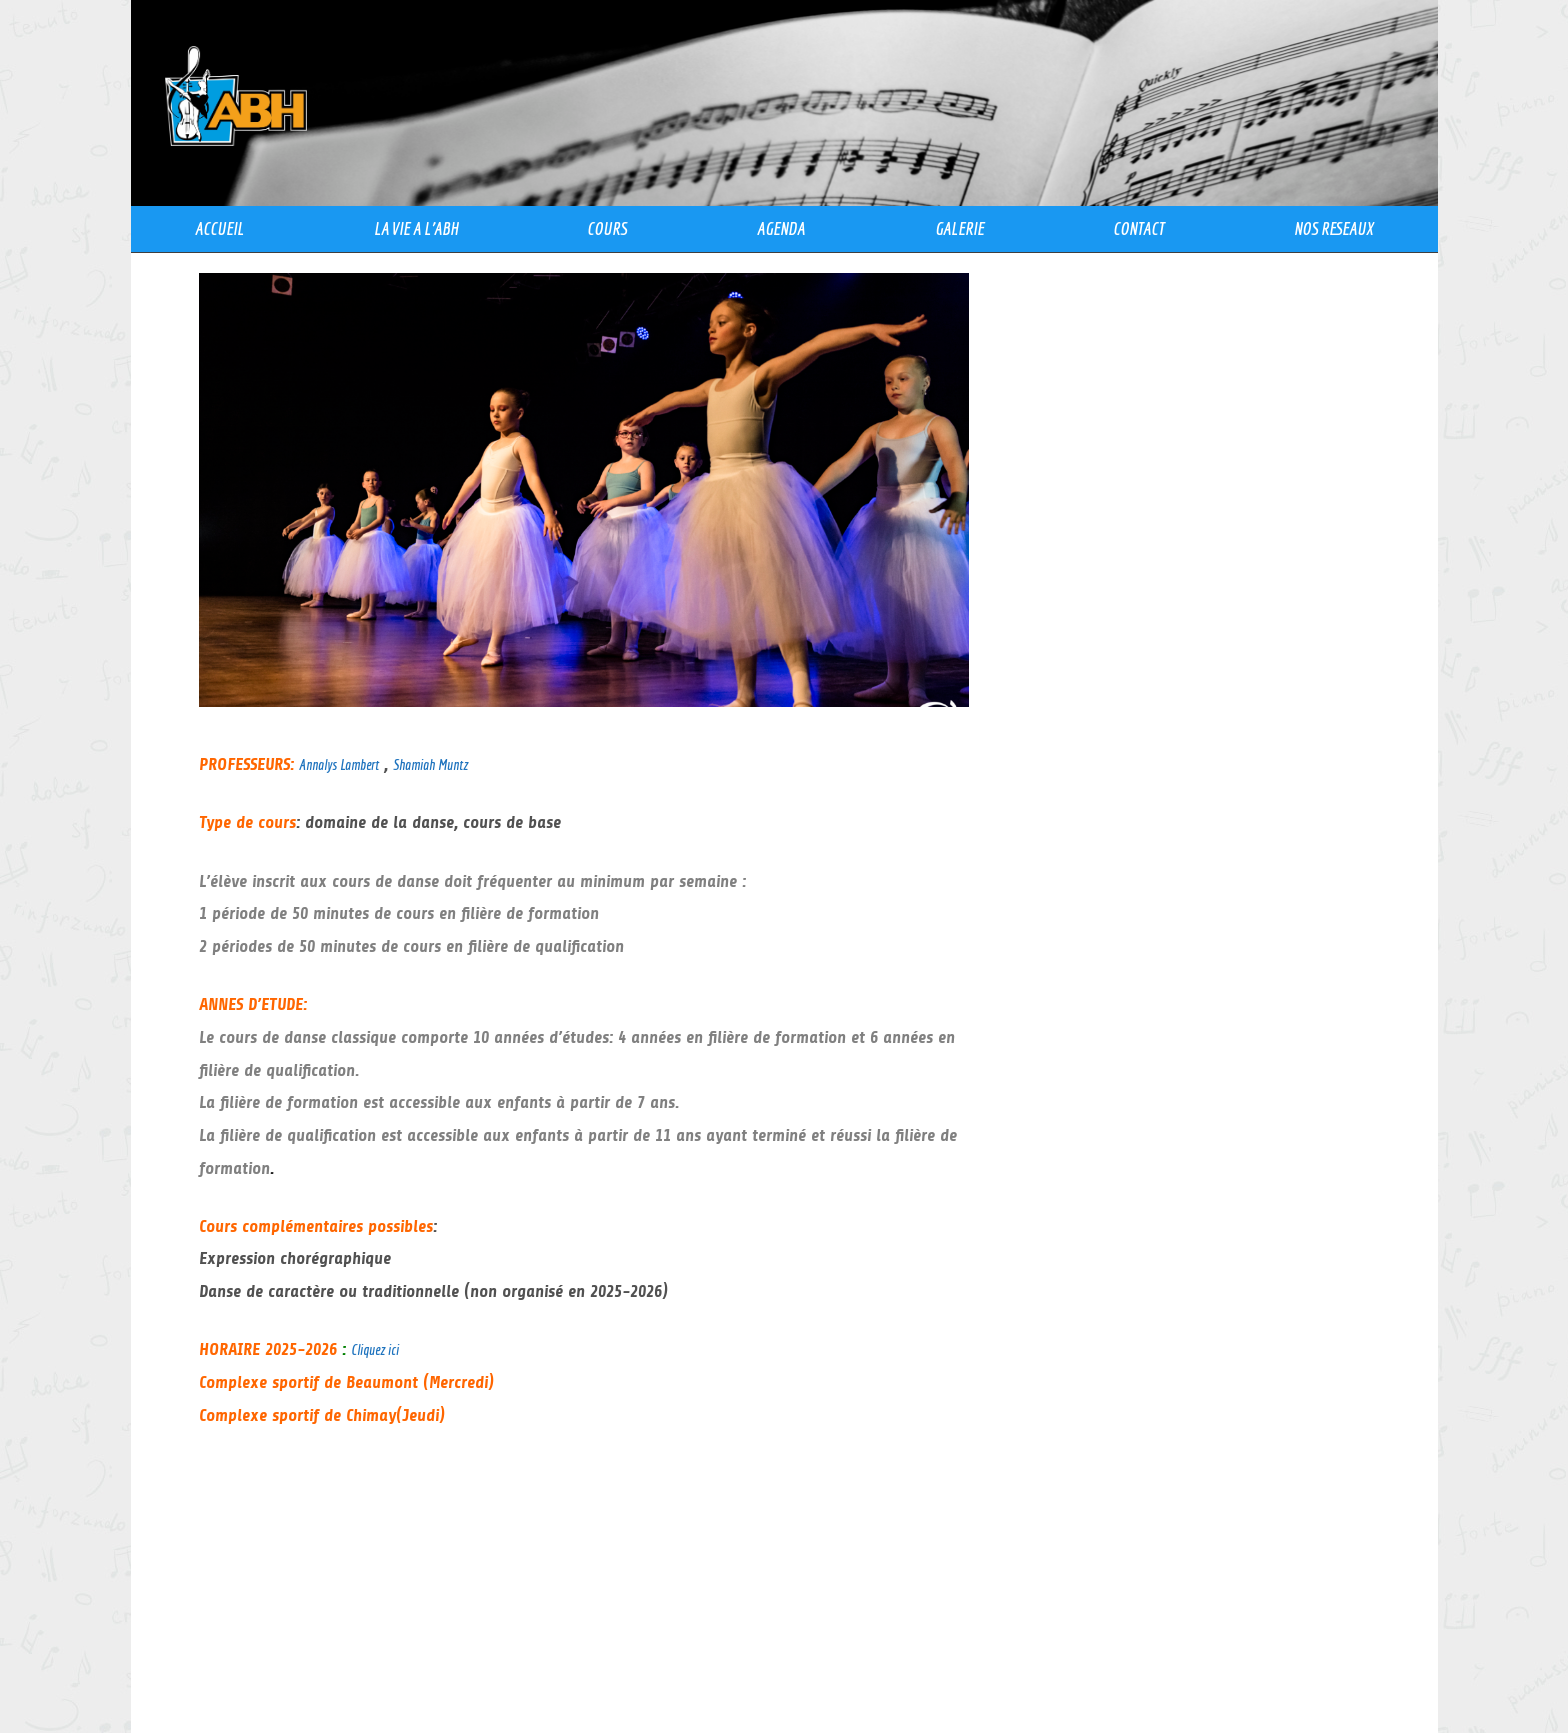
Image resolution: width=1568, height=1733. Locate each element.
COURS (607, 228)
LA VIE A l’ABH (416, 228)
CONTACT (1138, 228)
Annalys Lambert (339, 764)
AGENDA (781, 228)
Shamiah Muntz (430, 764)
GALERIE (959, 228)
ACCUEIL (219, 228)
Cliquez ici (375, 1349)
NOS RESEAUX (1333, 228)
